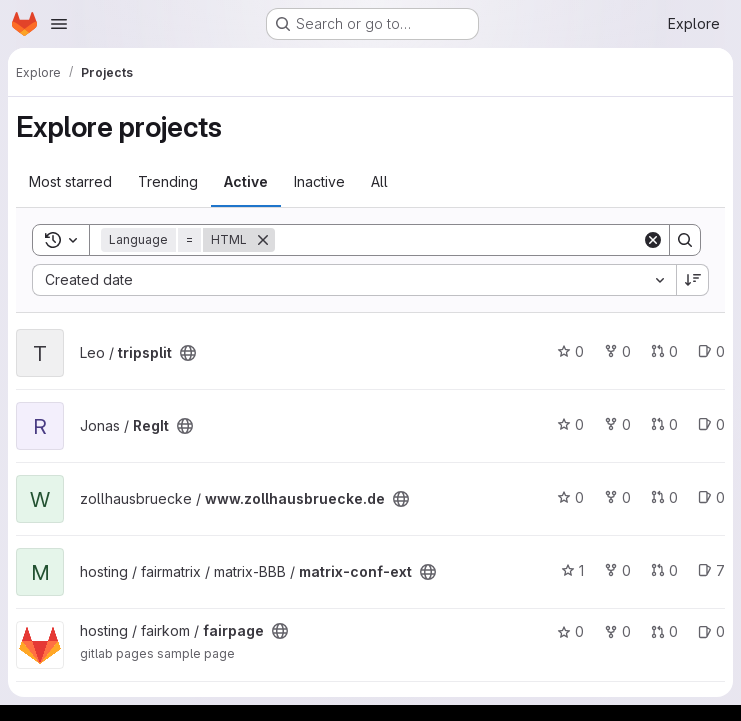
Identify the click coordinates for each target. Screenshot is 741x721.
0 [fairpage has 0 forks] (617, 631)
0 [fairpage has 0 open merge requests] (664, 631)
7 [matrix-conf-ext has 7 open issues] (711, 570)
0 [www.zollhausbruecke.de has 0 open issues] (711, 497)
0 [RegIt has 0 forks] (617, 424)
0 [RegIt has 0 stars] (570, 424)
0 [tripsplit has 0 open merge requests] (664, 351)
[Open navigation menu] (59, 24)
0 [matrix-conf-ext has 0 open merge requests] (664, 570)
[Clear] (653, 240)
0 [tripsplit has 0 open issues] (711, 351)
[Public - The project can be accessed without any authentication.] (188, 353)
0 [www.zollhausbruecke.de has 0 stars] (570, 497)
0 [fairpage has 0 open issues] (711, 631)
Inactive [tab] (319, 181)
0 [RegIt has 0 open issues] (711, 424)
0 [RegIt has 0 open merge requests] (664, 424)
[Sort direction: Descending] (693, 280)
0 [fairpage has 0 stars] (570, 631)
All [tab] (379, 181)
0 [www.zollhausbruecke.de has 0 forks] (617, 497)
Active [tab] (246, 181)
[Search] (458, 240)
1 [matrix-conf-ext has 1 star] (572, 570)
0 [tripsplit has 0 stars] (570, 351)
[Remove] (263, 240)
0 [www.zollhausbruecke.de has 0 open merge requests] (664, 497)
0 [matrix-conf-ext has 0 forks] (617, 570)
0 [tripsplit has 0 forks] (617, 351)
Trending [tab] (168, 181)
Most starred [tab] (70, 181)
